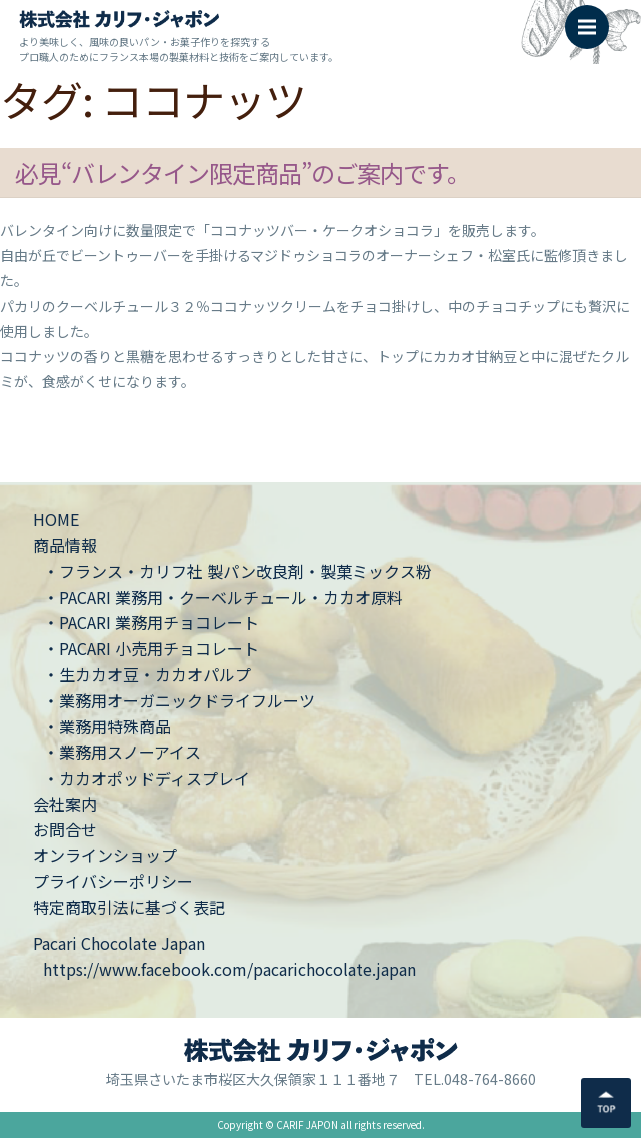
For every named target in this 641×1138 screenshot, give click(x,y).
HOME (56, 519)
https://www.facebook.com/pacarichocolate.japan (229, 969)
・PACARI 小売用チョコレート (151, 648)
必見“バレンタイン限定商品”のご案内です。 (242, 172)
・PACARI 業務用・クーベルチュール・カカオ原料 (223, 597)
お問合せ (65, 829)
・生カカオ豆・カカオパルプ (147, 674)
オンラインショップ (105, 855)
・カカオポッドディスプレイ (146, 778)
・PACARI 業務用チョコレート (151, 622)
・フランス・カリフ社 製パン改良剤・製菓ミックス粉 (237, 571)
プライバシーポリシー (113, 881)
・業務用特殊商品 (107, 726)
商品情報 (65, 545)
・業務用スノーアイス (122, 752)
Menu (593, 17)
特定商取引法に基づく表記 (129, 907)
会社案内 (65, 804)
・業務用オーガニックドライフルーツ (179, 700)
